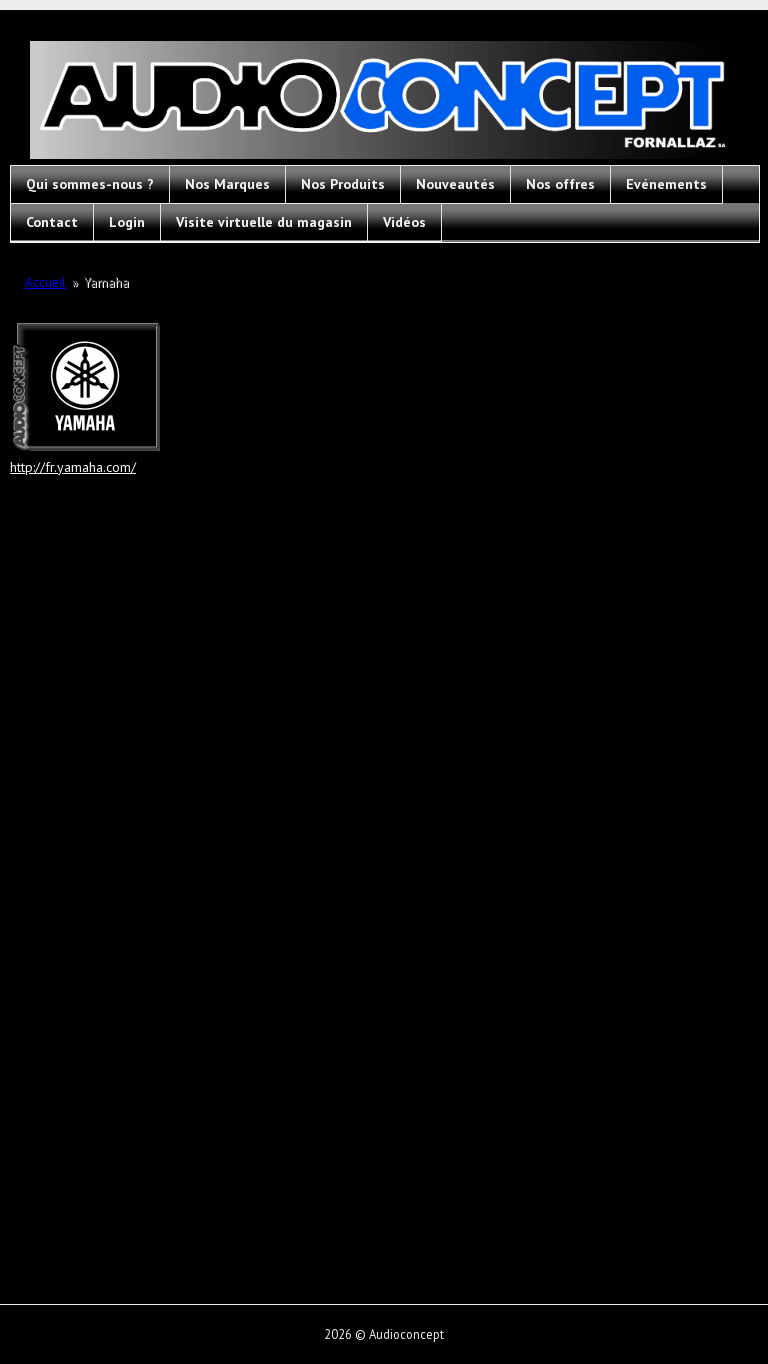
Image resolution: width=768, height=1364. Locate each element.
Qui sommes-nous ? (90, 184)
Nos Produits (343, 184)
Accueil (45, 282)
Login (127, 222)
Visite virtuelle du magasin (264, 222)
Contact (52, 222)
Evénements (666, 184)
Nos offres (560, 184)
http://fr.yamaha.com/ (73, 467)
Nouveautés (455, 184)
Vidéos (404, 222)
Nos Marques (227, 184)
